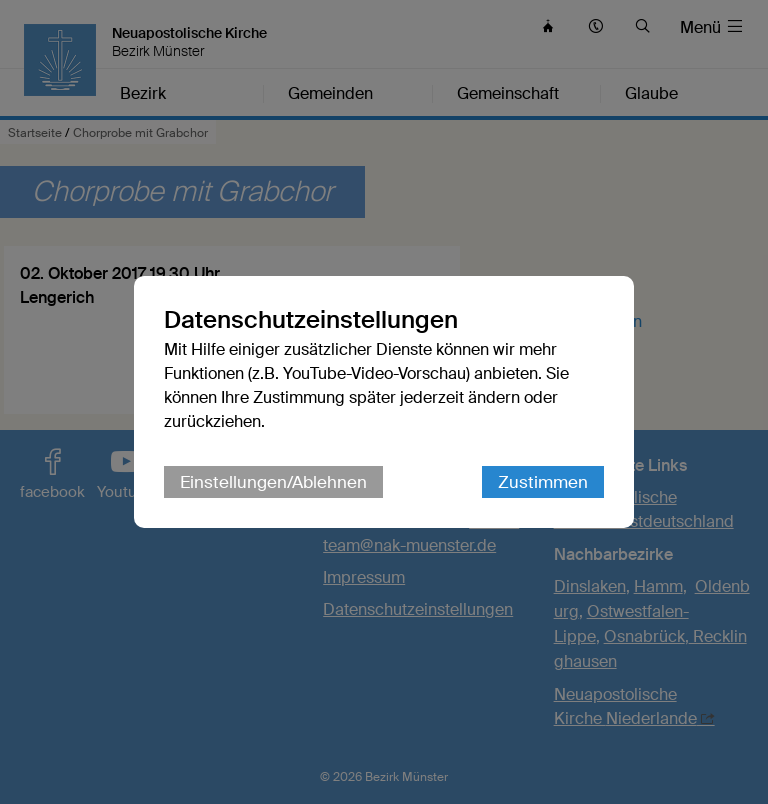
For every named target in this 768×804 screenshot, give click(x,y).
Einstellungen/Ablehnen (273, 482)
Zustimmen (543, 482)
